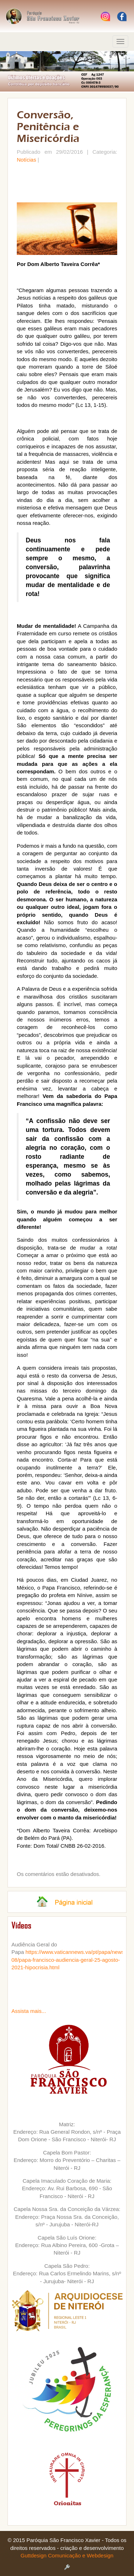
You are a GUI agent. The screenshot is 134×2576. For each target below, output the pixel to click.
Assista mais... (28, 2011)
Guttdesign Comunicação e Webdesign (67, 2555)
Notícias (26, 160)
